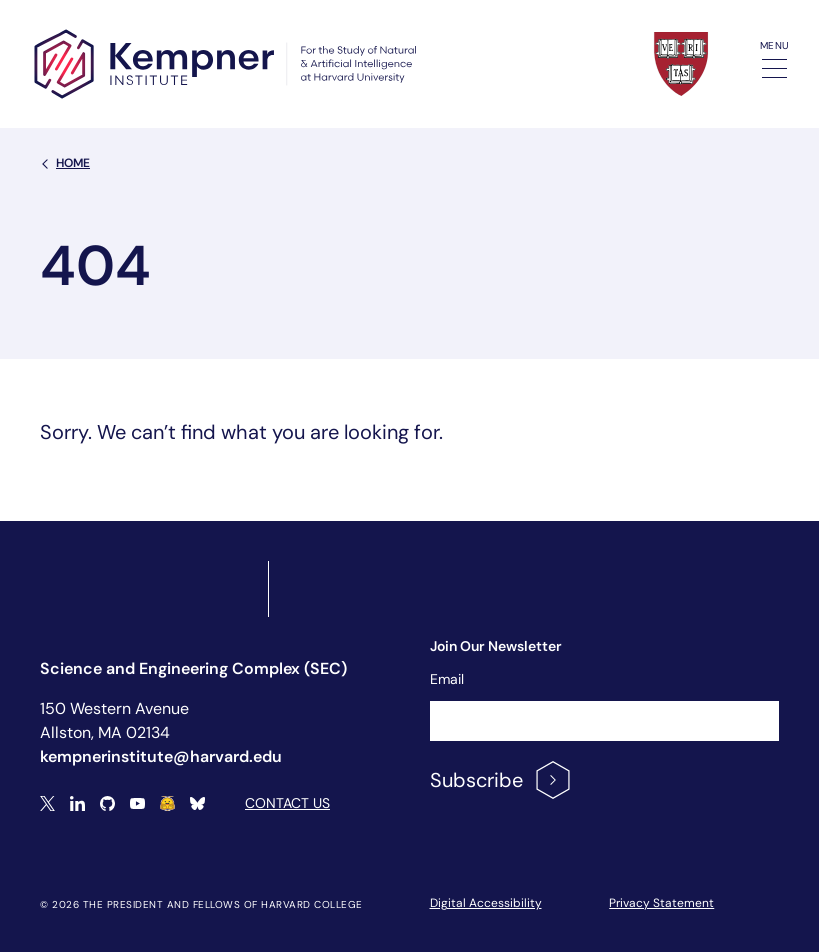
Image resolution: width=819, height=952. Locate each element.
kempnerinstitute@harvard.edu (161, 756)
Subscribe (501, 780)
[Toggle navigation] (774, 68)
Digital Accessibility (486, 903)
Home (65, 163)
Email (447, 679)
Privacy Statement (661, 903)
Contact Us (287, 803)
